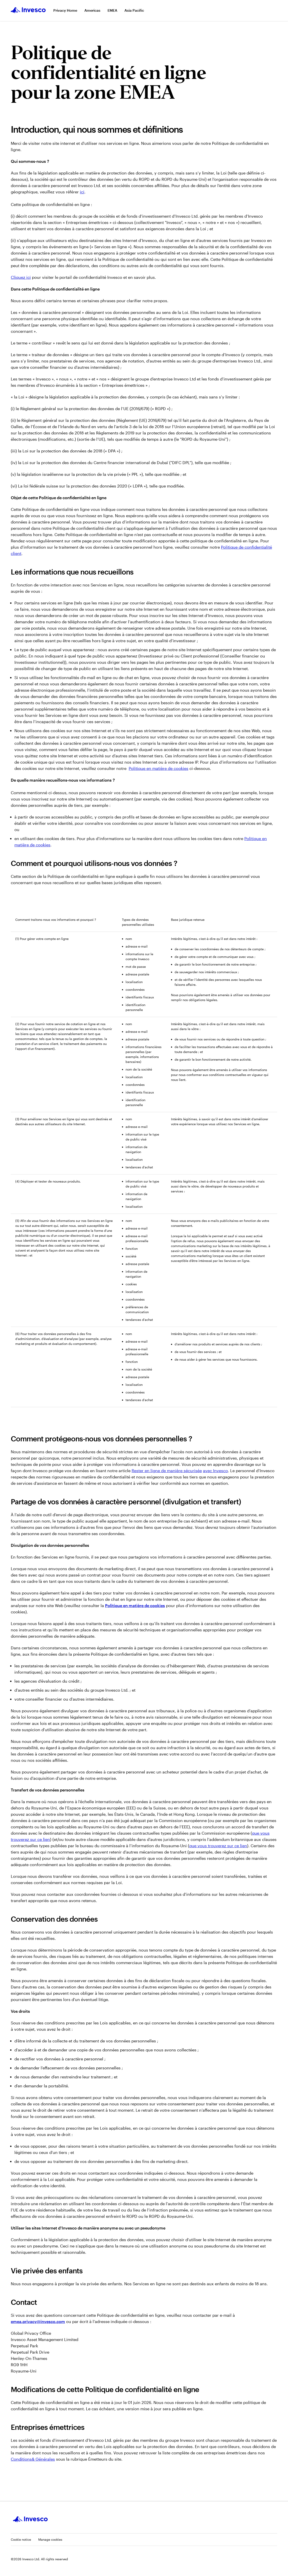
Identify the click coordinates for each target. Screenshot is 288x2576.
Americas (92, 10)
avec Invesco (215, 1470)
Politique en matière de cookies (158, 768)
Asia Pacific (134, 10)
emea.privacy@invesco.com (38, 2321)
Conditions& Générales (33, 2459)
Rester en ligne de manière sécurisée (167, 1470)
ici (82, 191)
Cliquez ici (21, 277)
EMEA (112, 10)
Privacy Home (65, 10)
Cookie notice (21, 2539)
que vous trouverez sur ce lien (218, 1845)
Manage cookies (50, 2539)
